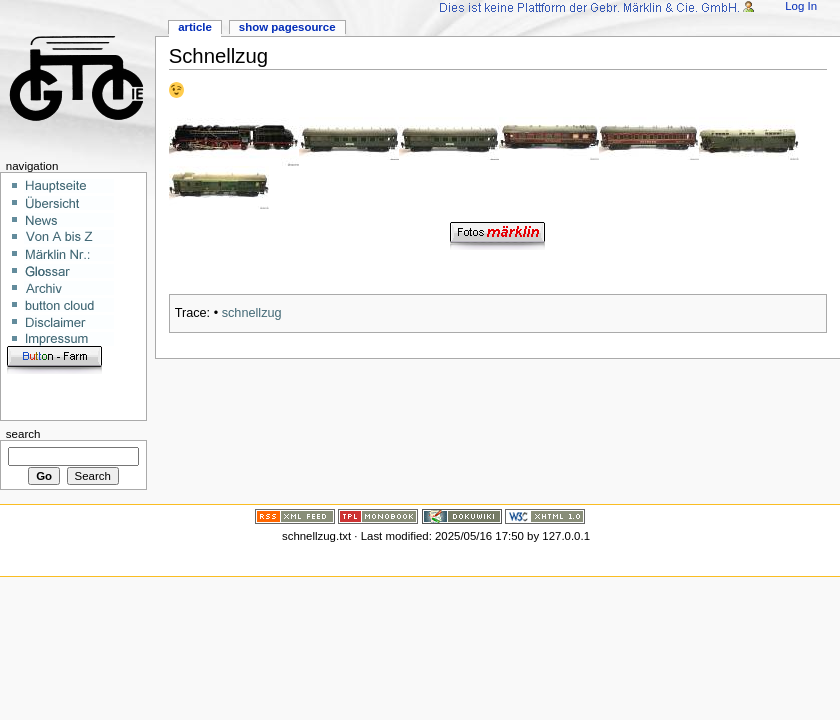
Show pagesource (287, 27)
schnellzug (252, 313)
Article (195, 27)
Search (23, 434)
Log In (801, 6)
